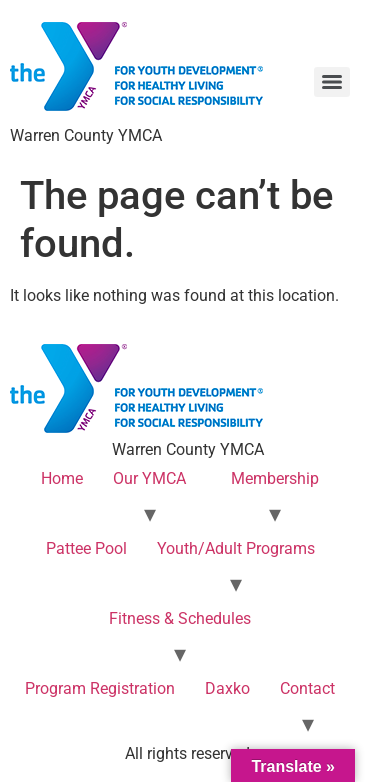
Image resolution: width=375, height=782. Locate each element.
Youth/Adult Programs (236, 548)
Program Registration (100, 688)
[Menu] (332, 82)
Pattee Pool (86, 548)
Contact (307, 688)
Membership (275, 478)
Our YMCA (149, 478)
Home (62, 478)
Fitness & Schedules (180, 618)
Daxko (227, 688)
